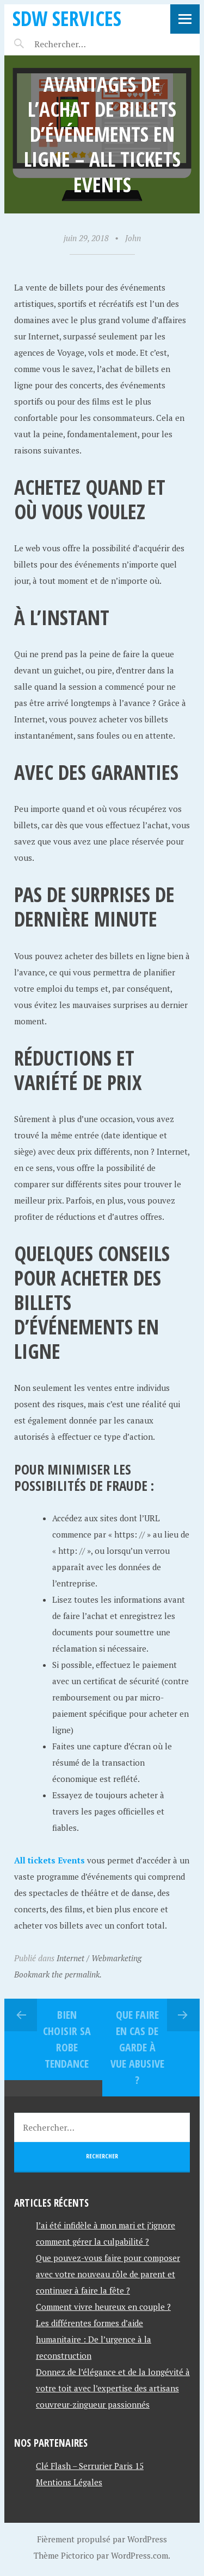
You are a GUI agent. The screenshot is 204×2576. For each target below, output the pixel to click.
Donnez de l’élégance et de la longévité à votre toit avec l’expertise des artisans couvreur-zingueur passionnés (113, 2388)
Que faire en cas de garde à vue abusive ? (137, 2047)
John (133, 237)
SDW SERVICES (67, 18)
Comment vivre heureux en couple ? (103, 2306)
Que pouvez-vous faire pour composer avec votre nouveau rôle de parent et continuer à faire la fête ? (108, 2274)
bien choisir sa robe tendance (67, 2039)
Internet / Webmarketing (99, 1958)
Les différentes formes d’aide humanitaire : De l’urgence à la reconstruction (93, 2339)
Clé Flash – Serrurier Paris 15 (90, 2465)
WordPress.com (139, 2555)
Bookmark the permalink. (58, 1974)
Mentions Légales (69, 2482)
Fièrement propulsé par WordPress (102, 2539)
